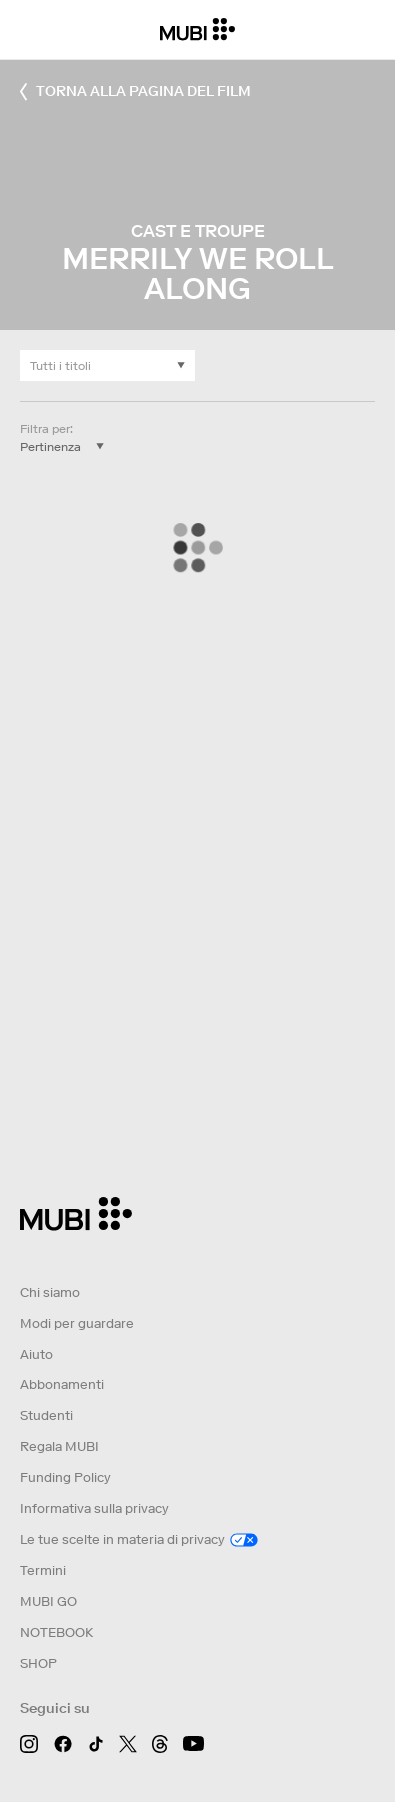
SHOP (38, 1663)
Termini (43, 1570)
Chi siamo (50, 1292)
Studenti (46, 1415)
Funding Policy (65, 1477)
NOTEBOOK (56, 1632)
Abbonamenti (62, 1384)
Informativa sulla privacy (94, 1508)
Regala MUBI (59, 1446)
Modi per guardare (77, 1323)
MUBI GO (48, 1601)
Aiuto (36, 1354)
